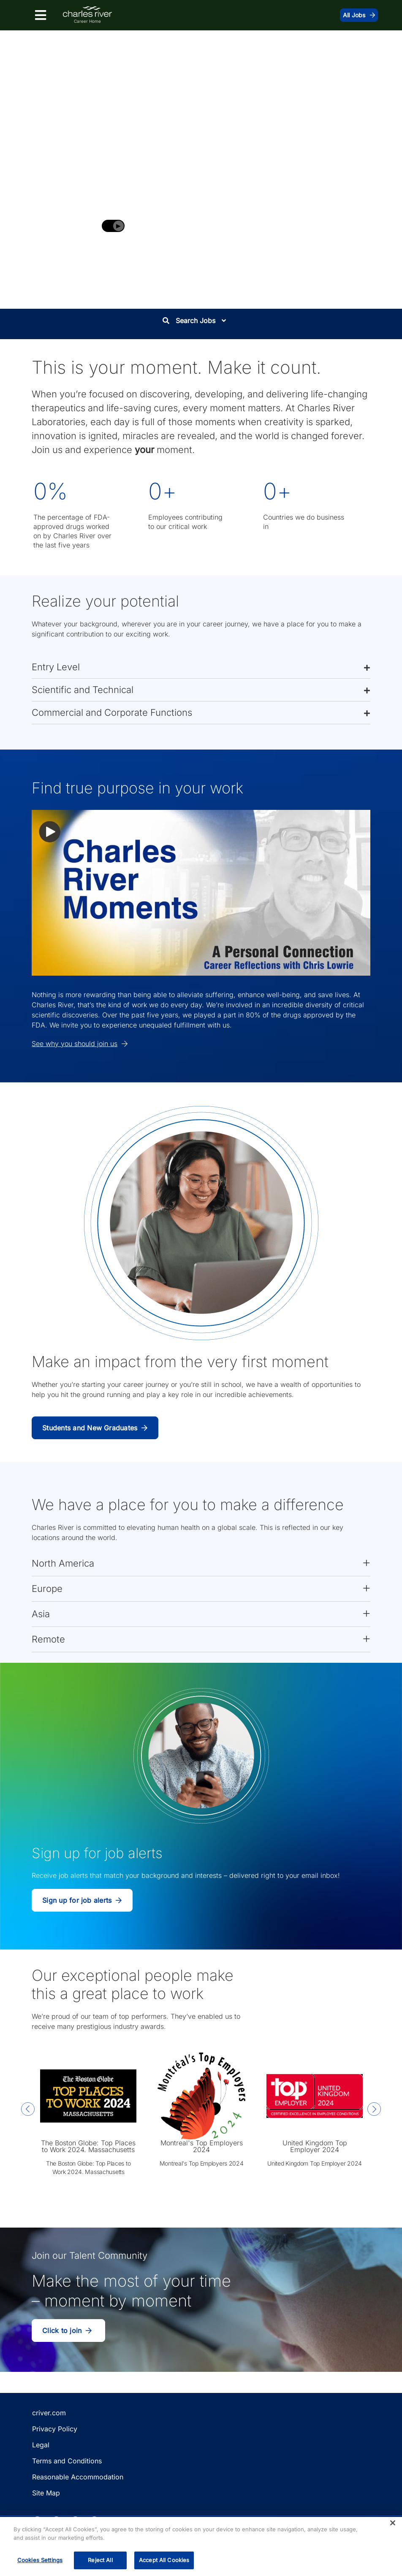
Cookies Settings (39, 2560)
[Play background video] (113, 226)
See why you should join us (80, 1043)
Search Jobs (194, 320)
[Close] (392, 2523)
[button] (201, 667)
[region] (201, 2546)
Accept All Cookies (164, 2560)
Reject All (100, 2560)
